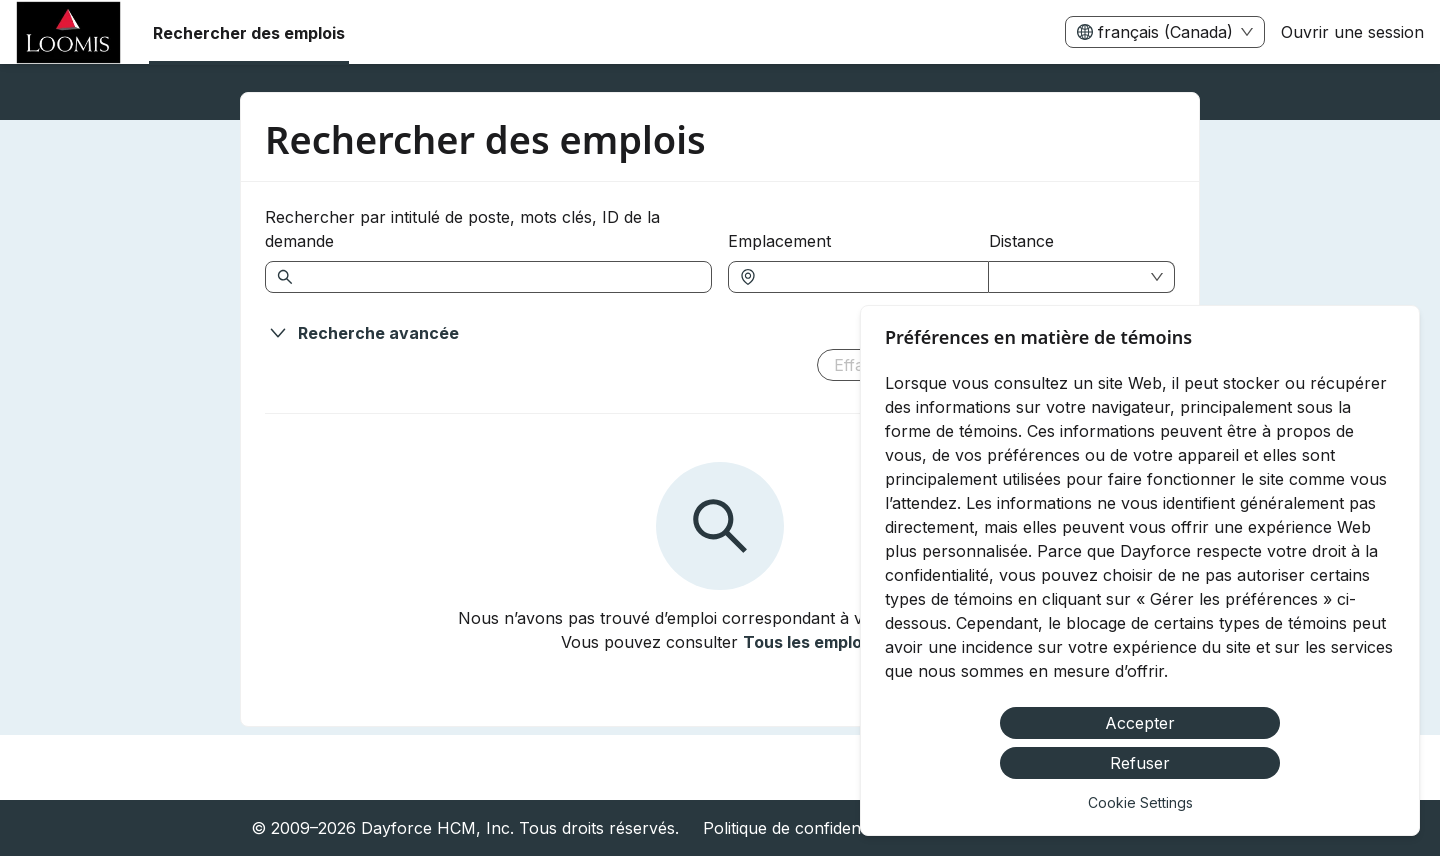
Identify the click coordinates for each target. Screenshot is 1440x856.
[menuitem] (68, 33)
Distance (1021, 241)
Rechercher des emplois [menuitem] (249, 33)
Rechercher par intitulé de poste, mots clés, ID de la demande (462, 229)
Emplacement (779, 241)
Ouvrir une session (1352, 32)
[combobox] (868, 277)
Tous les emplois (809, 642)
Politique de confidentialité (801, 828)
